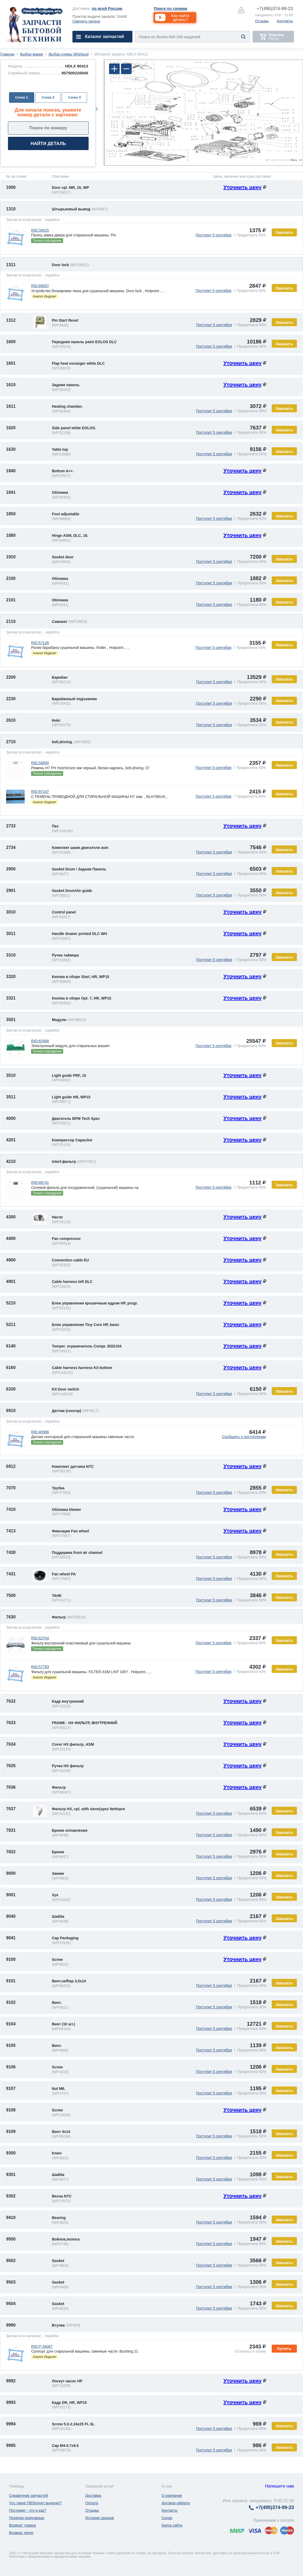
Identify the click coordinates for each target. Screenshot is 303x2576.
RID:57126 (40, 643)
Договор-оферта (176, 2503)
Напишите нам (279, 2486)
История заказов (99, 2518)
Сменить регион (86, 21)
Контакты (285, 21)
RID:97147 (40, 791)
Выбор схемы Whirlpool (69, 54)
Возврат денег (21, 2533)
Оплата (91, 2503)
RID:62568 (40, 1041)
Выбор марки (31, 54)
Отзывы (262, 21)
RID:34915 (40, 230)
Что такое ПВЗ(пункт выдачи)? (35, 2503)
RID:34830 (40, 763)
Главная (7, 54)
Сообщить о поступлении (244, 1437)
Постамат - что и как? (27, 2510)
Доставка (93, 2495)
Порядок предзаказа (26, 2518)
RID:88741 (40, 1182)
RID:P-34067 (42, 2346)
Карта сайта (172, 2525)
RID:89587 (40, 286)
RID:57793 (40, 1667)
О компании (172, 2495)
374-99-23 (275, 8)
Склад (167, 2518)
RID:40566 (40, 1432)
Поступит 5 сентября (214, 235)
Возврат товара (22, 2525)
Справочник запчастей (28, 2495)
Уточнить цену (242, 187)
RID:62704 (40, 1638)
